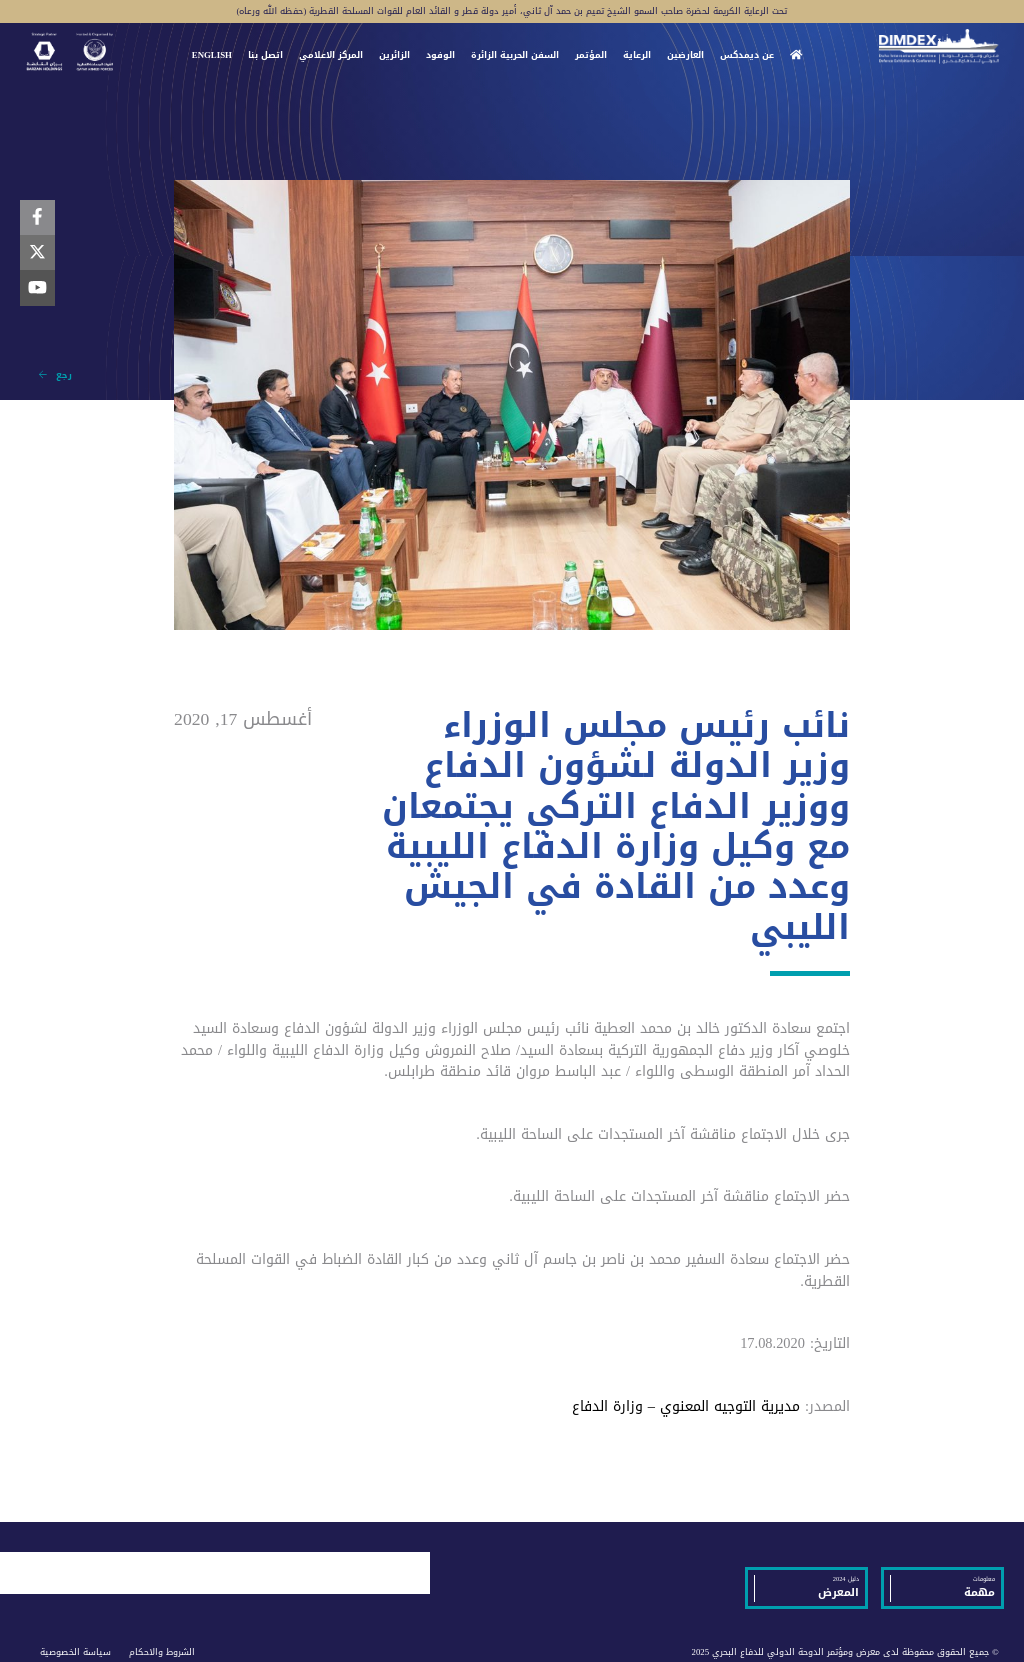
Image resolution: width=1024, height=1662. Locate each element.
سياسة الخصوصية (75, 1652)
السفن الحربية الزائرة (515, 55)
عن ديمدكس (747, 55)
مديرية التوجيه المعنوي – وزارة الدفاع (686, 1406)
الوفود (440, 55)
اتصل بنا (265, 55)
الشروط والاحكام (162, 1652)
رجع (55, 375)
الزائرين (394, 55)
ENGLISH (212, 55)
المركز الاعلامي (331, 55)
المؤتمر (591, 55)
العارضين (685, 55)
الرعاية (637, 55)
